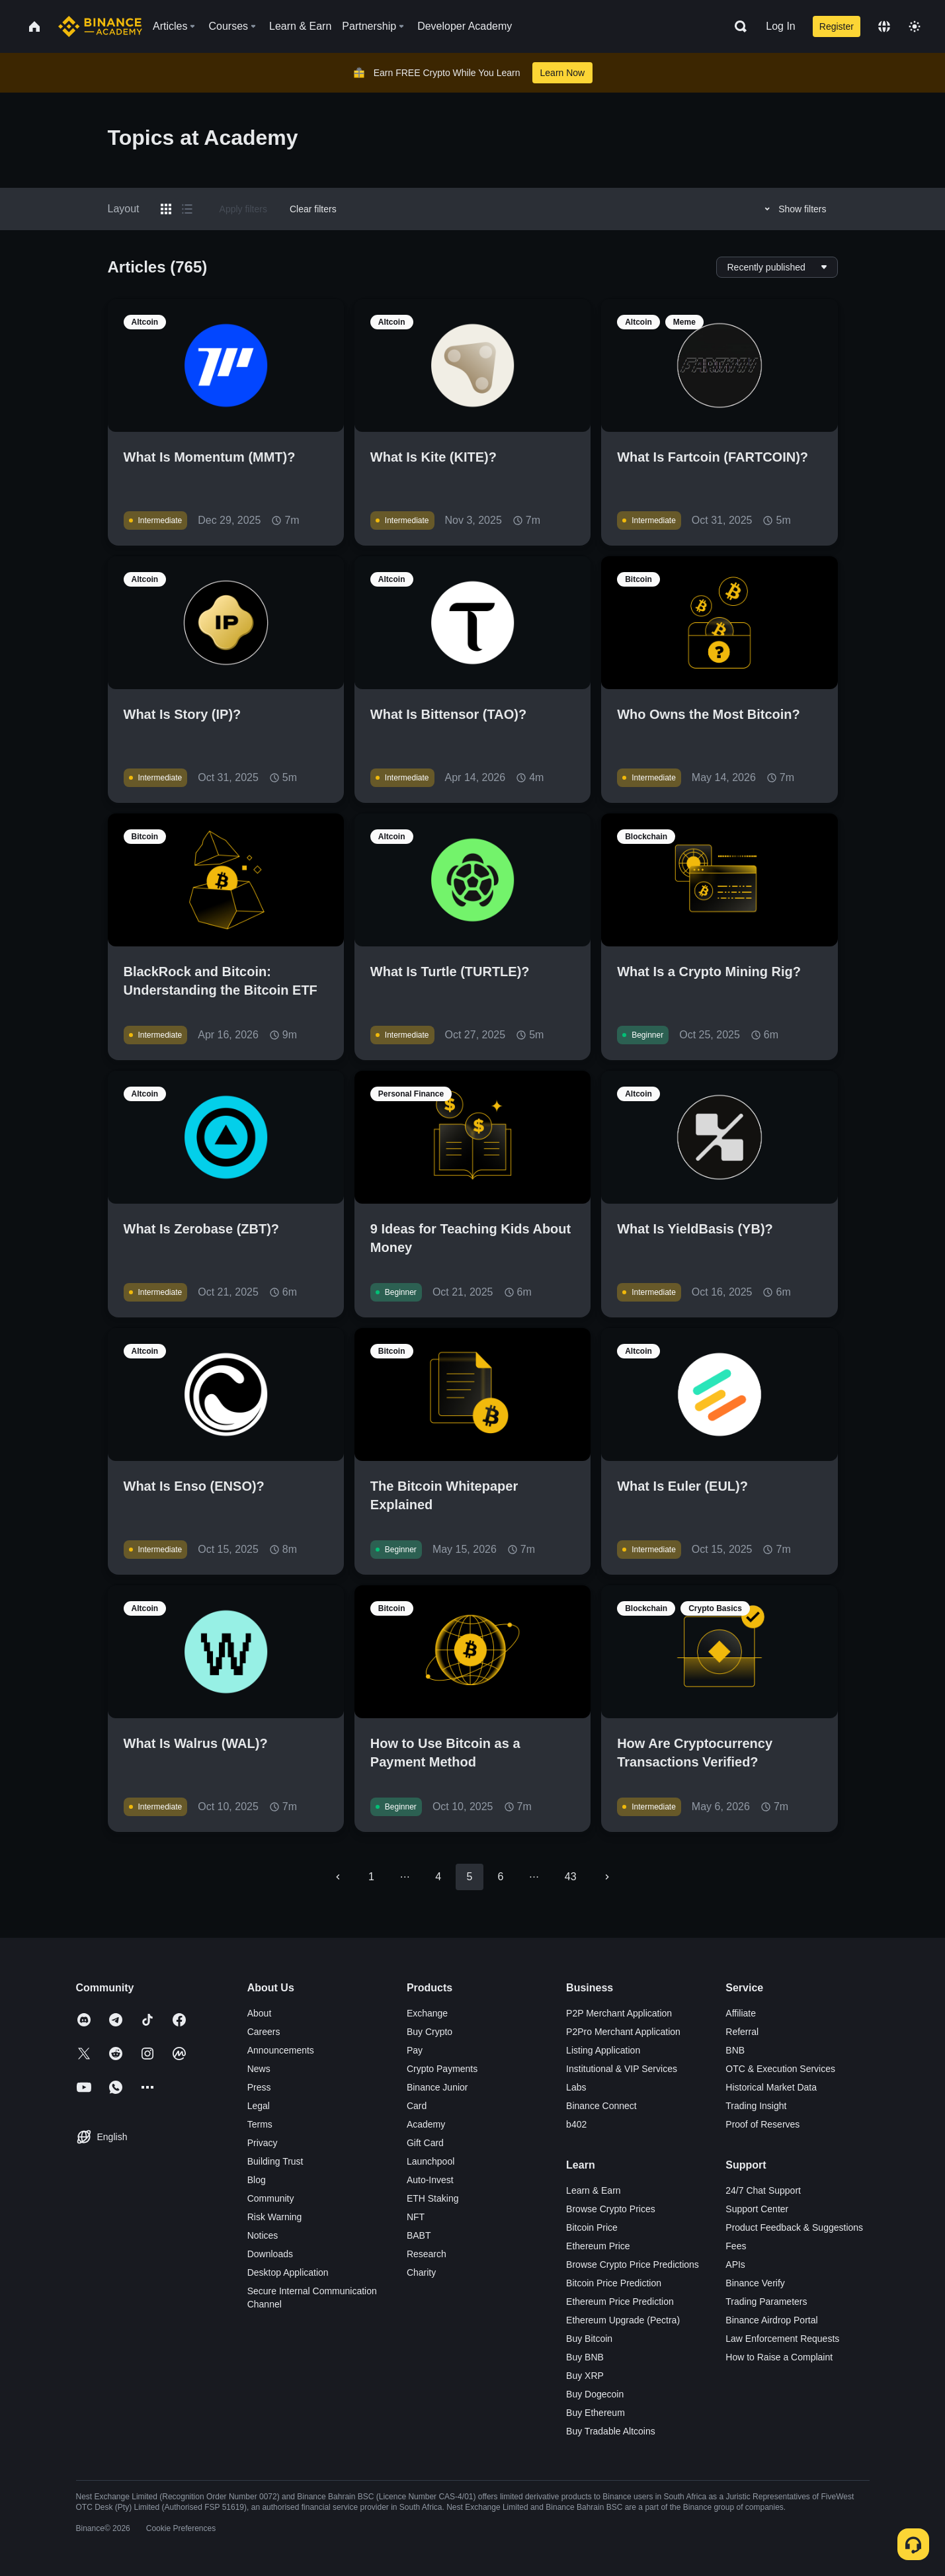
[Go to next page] (607, 1877)
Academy (426, 2124)
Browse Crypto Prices (610, 2209)
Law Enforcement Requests (782, 2338)
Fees (735, 2246)
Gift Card (425, 2143)
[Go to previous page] (338, 1877)
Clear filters (313, 209)
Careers (263, 2031)
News (258, 2068)
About (259, 2013)
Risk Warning (274, 2217)
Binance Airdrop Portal (771, 2320)
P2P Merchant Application (619, 2013)
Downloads (270, 2254)
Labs (576, 2087)
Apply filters (243, 209)
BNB (735, 2050)
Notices (262, 2235)
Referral (742, 2031)
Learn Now (562, 72)
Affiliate (740, 2013)
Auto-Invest (430, 2180)
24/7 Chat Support (763, 2190)
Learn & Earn (593, 2190)
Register (836, 26)
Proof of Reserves (762, 2124)
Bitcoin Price (592, 2227)
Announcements (280, 2050)
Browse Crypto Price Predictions (632, 2264)
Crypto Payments (442, 2068)
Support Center (756, 2209)
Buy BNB (585, 2357)
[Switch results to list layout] (187, 209)
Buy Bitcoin (589, 2338)
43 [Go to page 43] (571, 1876)
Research (426, 2254)
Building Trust (275, 2161)
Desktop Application (288, 2272)
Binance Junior (437, 2087)
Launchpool (430, 2161)
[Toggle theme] (914, 26)
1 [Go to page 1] (371, 1876)
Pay (415, 2050)
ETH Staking (433, 2198)
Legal (258, 2105)
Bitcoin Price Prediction (613, 2283)
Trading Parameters (766, 2301)
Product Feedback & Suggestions (794, 2227)
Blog (256, 2180)
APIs (735, 2264)
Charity (421, 2272)
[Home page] (100, 26)
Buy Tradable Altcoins (610, 2431)
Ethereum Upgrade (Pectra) (623, 2320)
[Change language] (884, 26)
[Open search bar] (737, 26)
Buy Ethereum (595, 2412)
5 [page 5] (469, 1876)
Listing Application (603, 2050)
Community (270, 2198)
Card (417, 2105)
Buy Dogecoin (595, 2394)
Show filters (793, 209)
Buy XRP (585, 2375)
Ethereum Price (598, 2246)
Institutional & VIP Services (621, 2068)
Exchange (427, 2013)
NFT (416, 2217)
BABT (419, 2235)
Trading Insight (755, 2105)
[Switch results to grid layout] (166, 209)
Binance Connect (601, 2105)
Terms (259, 2124)
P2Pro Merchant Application (623, 2031)
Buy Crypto (429, 2031)
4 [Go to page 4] (438, 1876)
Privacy (262, 2143)
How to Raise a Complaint (779, 2357)
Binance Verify (755, 2283)
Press (259, 2087)
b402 (576, 2124)
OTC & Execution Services (780, 2068)
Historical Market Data (771, 2087)
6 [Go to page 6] (501, 1876)
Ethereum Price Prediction (620, 2301)
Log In (780, 26)
